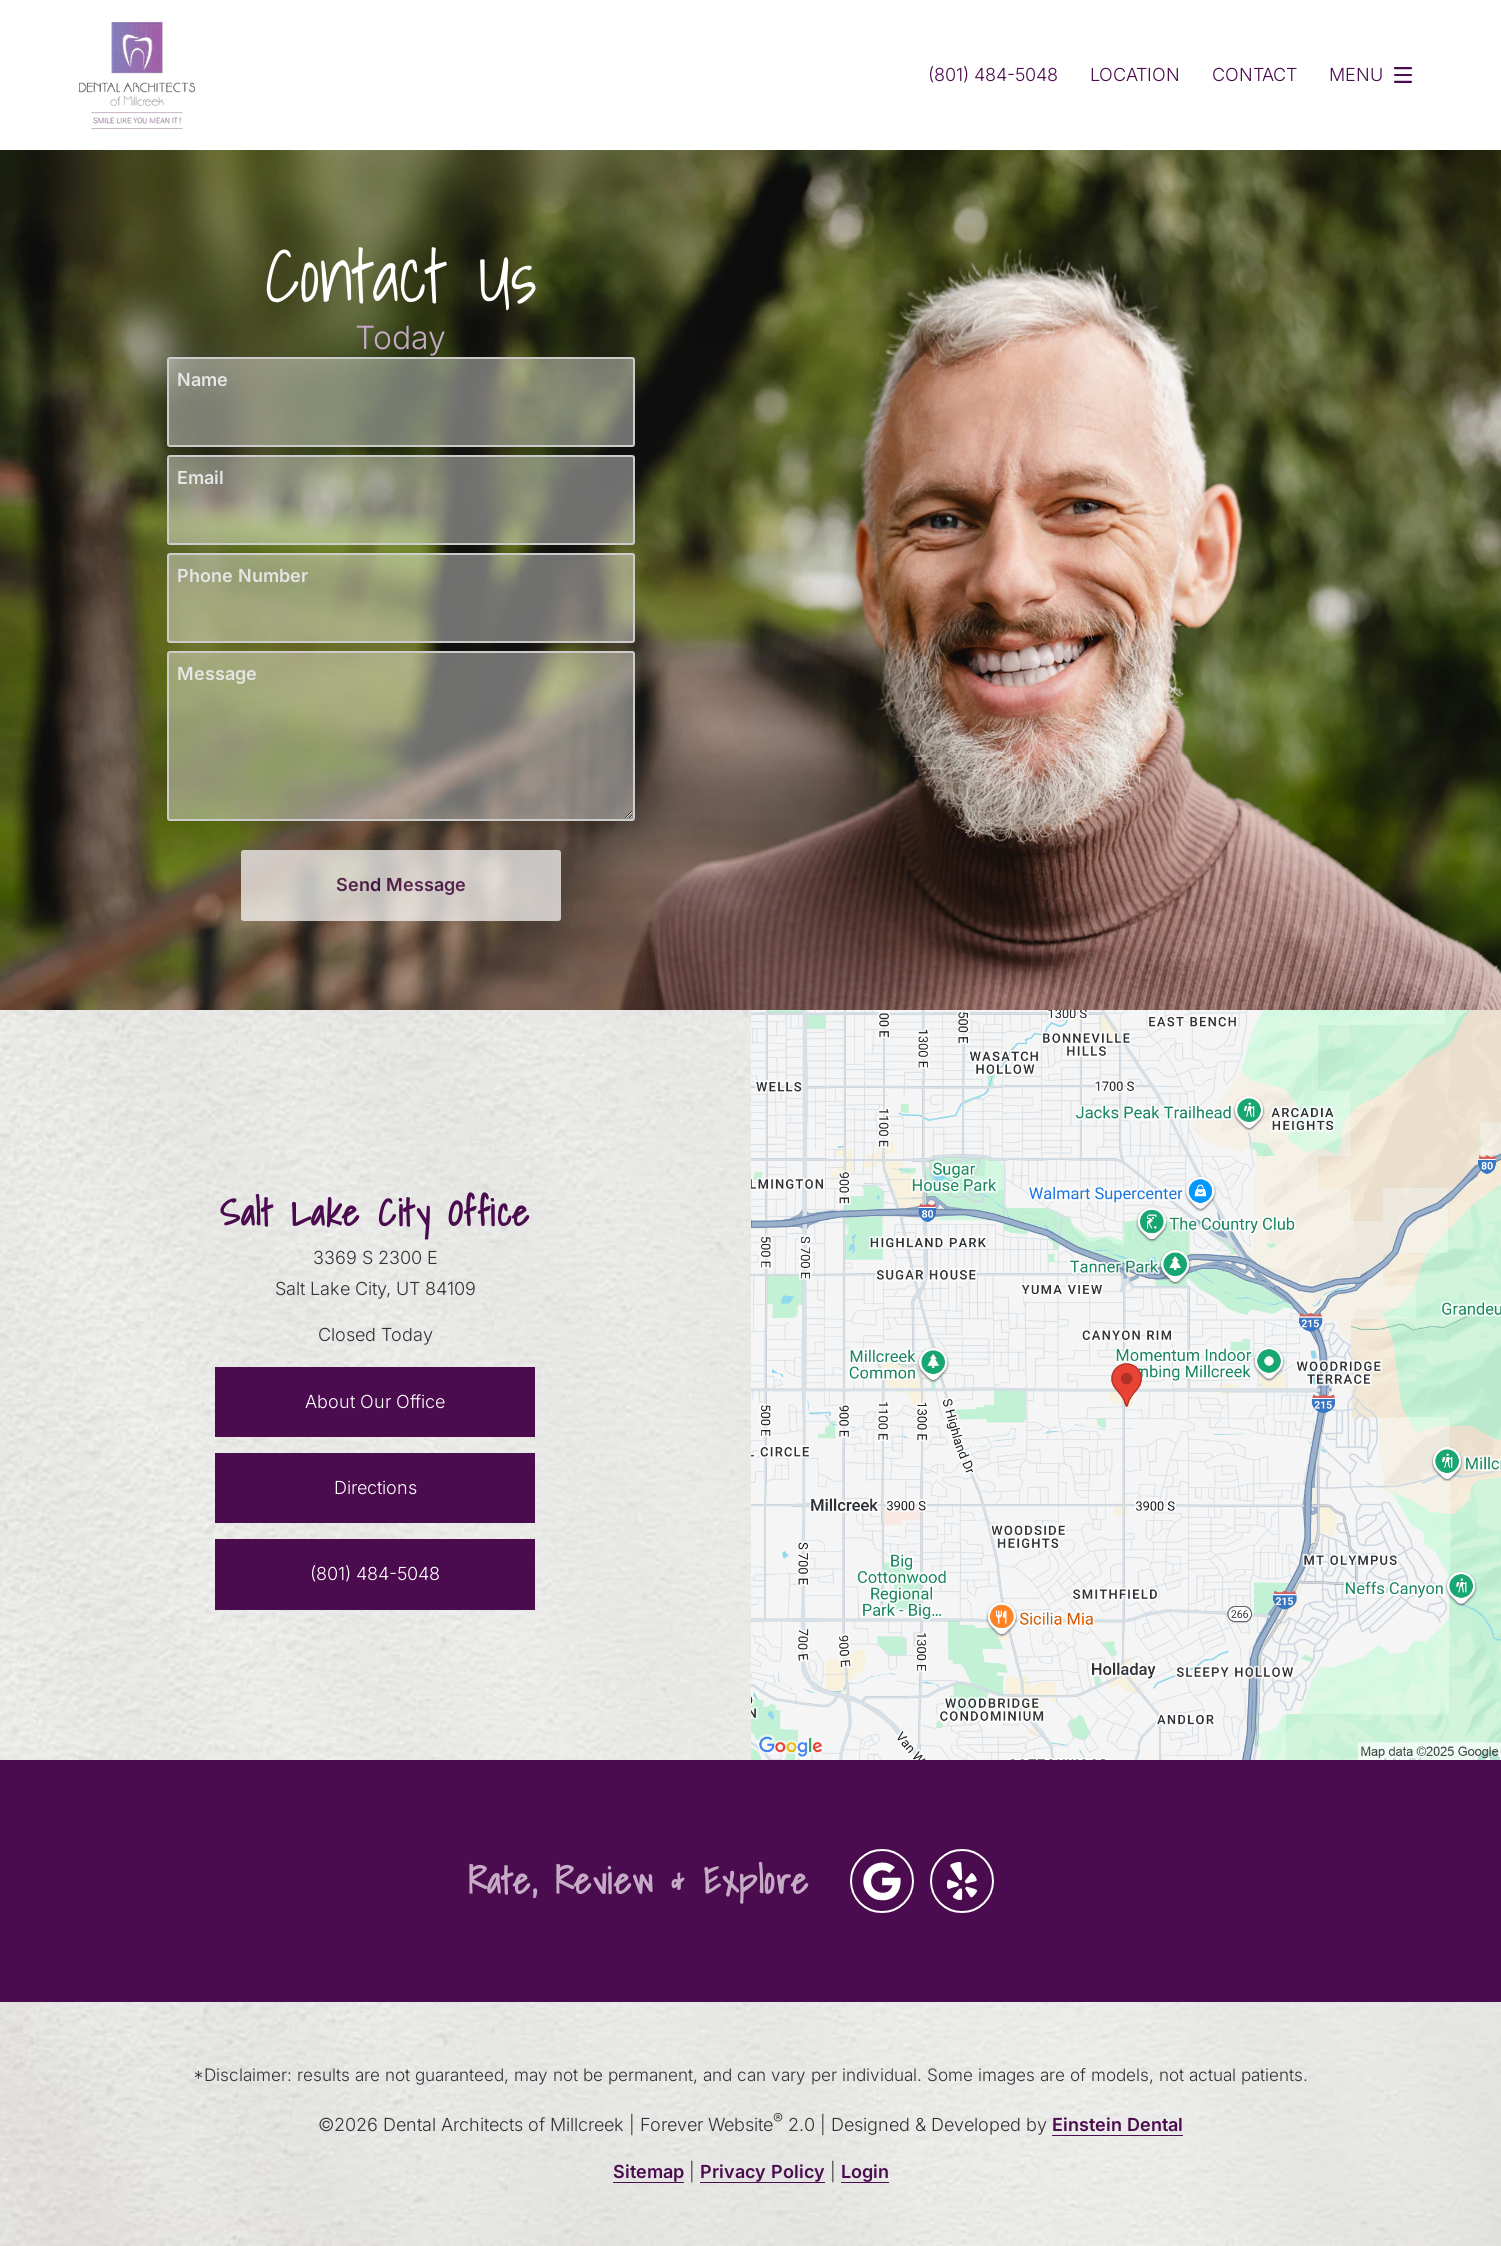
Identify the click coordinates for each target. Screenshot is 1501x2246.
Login (864, 2171)
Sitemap (648, 2171)
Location (1131, 75)
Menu (1375, 75)
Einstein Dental (1122, 2124)
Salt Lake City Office (375, 1213)
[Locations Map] (1126, 1383)
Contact (1251, 75)
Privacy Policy (762, 2171)
